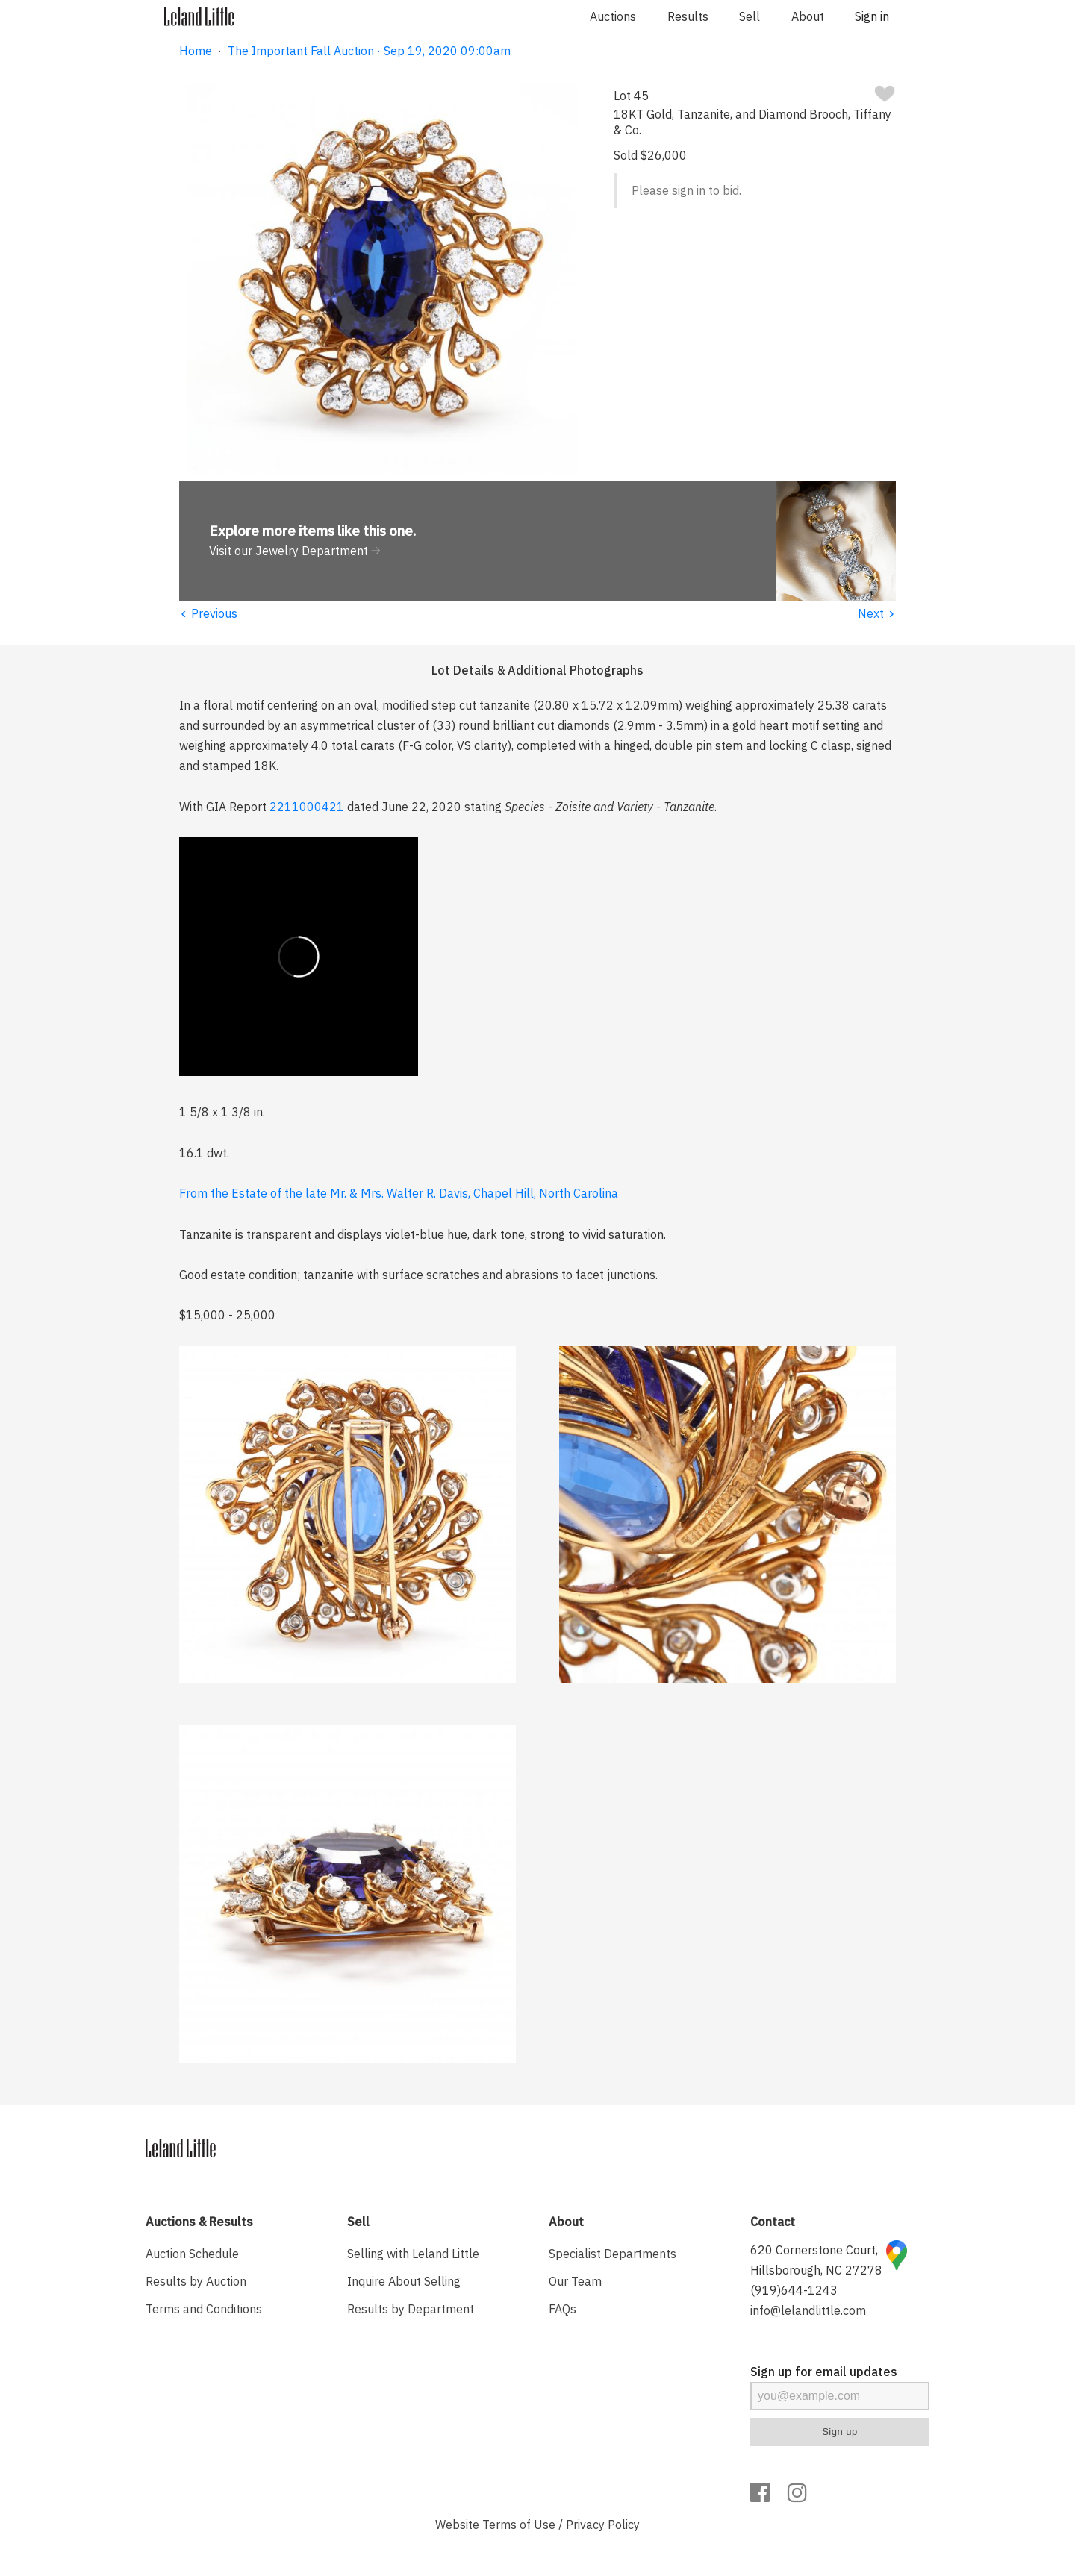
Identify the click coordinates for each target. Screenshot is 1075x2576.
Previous (208, 613)
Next (877, 613)
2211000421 (306, 806)
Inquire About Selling (404, 2281)
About (807, 16)
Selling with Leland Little (413, 2253)
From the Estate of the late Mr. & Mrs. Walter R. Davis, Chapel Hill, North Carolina (398, 1193)
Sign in (872, 16)
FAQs (562, 2308)
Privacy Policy (603, 2524)
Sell (749, 16)
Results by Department (410, 2308)
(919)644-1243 (794, 2290)
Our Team (575, 2281)
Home (195, 50)
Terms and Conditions (204, 2308)
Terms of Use (518, 2524)
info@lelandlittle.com (808, 2310)
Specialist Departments (612, 2253)
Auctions (613, 16)
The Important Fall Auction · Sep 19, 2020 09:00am (369, 50)
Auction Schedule (192, 2253)
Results (687, 16)
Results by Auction (196, 2281)
